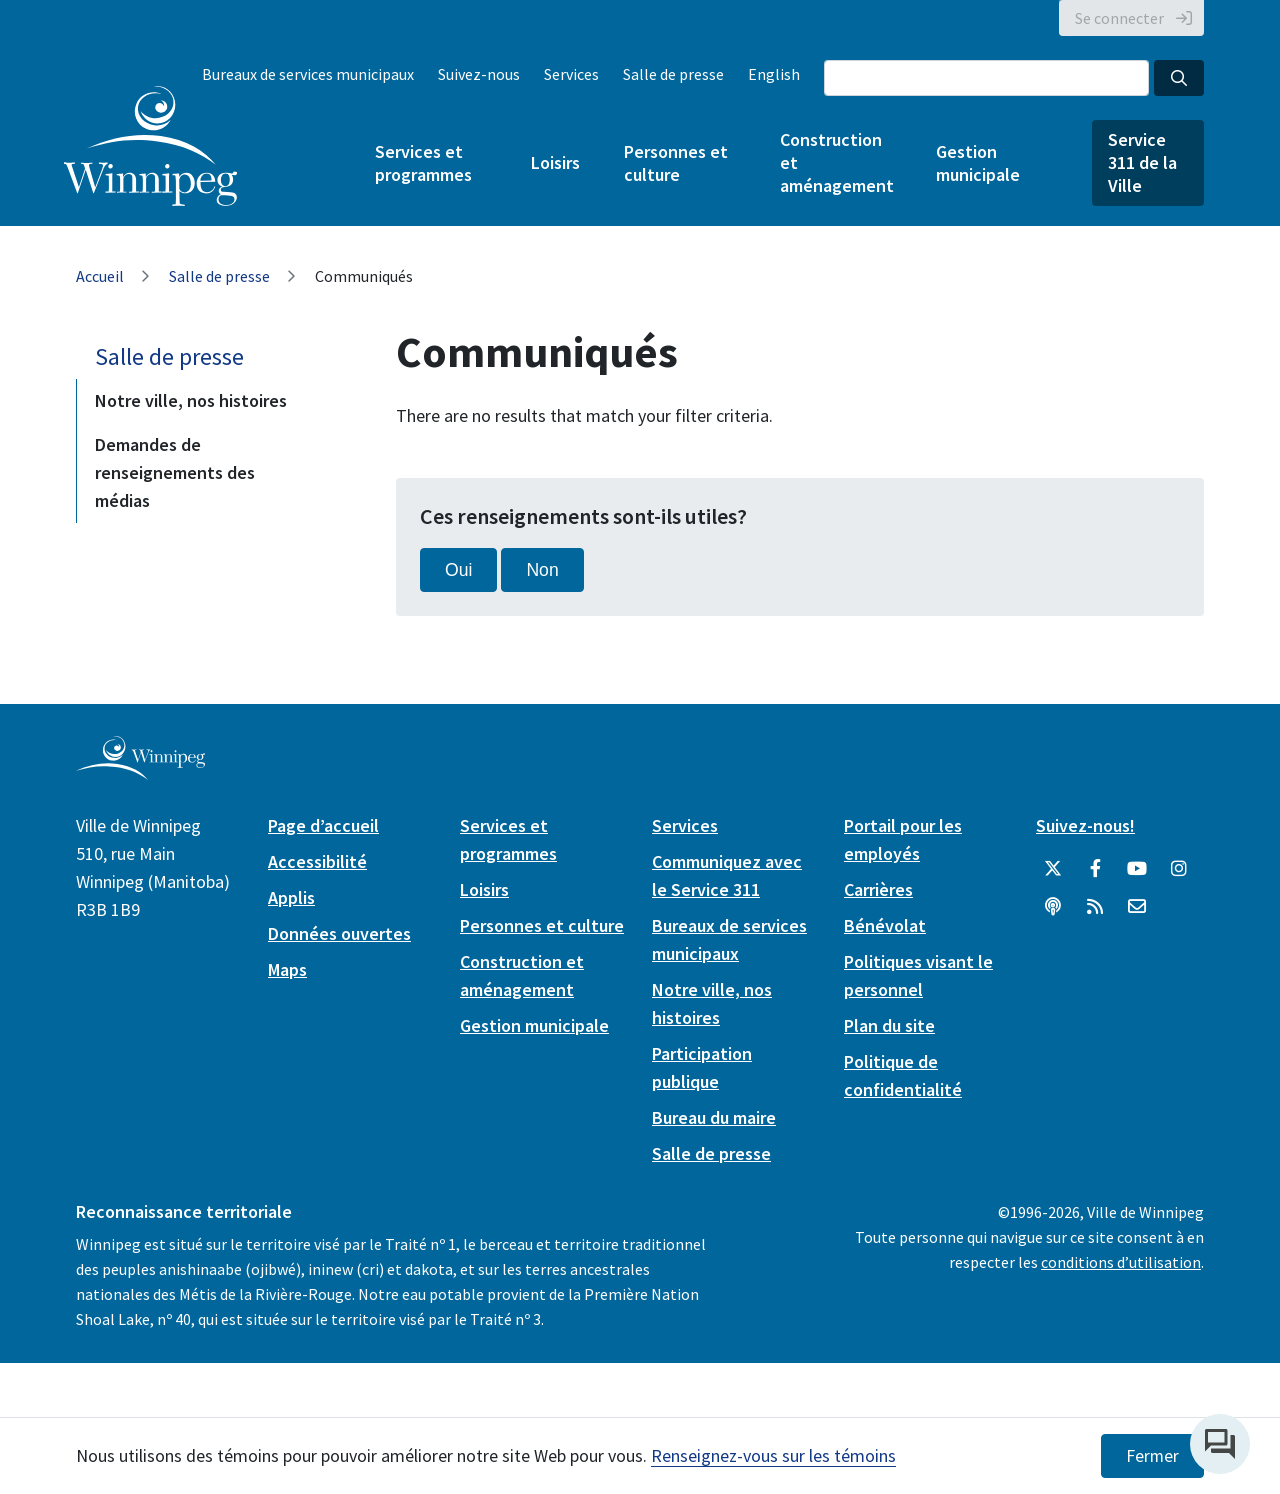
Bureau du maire (714, 1117)
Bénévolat (885, 925)
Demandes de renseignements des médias (175, 472)
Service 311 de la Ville (1142, 162)
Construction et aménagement (836, 162)
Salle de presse (673, 74)
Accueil (100, 276)
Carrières (878, 889)
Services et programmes (423, 163)
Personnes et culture (676, 163)
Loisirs (555, 162)
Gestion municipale (978, 163)
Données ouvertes (339, 933)
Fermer (1152, 1456)
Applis (291, 897)
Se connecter (1119, 18)
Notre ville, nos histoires (191, 400)
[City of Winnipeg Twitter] (1053, 869)
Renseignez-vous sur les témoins (773, 1455)
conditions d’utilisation (1121, 1262)
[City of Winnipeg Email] (1137, 907)
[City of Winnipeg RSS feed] (1095, 907)
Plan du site (889, 1025)
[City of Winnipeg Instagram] (1179, 869)
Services (571, 74)
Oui (458, 570)
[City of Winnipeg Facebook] (1095, 869)
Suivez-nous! (1085, 825)
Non (542, 570)
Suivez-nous (479, 74)
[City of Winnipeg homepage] (140, 771)
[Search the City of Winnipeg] (986, 78)
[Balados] (1053, 907)
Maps (287, 969)
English (774, 74)
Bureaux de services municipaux (308, 74)
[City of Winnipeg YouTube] (1137, 869)
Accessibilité (317, 861)
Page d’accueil (323, 825)
